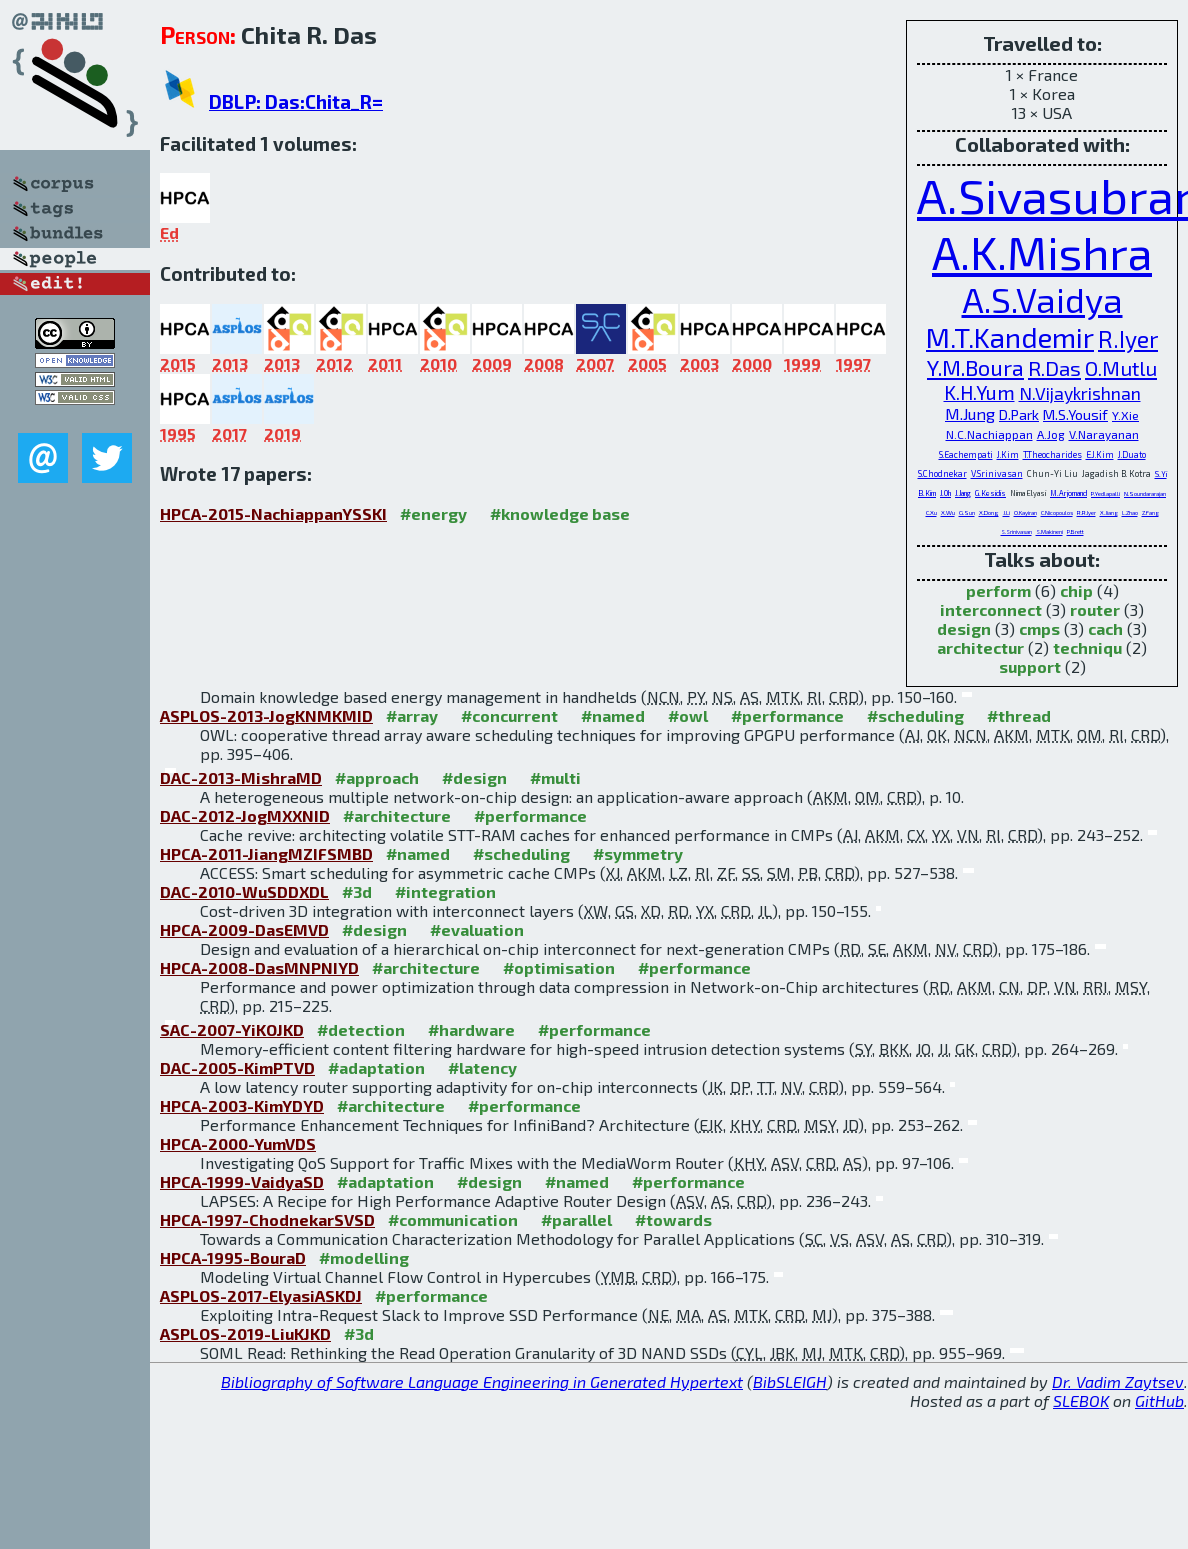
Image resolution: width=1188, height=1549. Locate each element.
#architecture (397, 815)
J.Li (1006, 512)
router (1095, 609)
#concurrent (509, 715)
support (1030, 666)
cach (1105, 628)
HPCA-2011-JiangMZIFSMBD (266, 853)
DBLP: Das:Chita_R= (296, 101)
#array (412, 715)
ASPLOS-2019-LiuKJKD (245, 1333)
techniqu (1087, 647)
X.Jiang (1109, 512)
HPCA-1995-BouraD (233, 1257)
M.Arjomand (1068, 493)
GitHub (1159, 1400)
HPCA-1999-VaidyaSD (242, 1181)
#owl (688, 715)
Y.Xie (1125, 415)
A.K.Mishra (1042, 251)
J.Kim (1008, 454)
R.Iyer (1128, 339)
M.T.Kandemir (1010, 337)
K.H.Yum (979, 392)
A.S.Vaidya (1042, 299)
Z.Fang (1150, 512)
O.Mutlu (1121, 368)
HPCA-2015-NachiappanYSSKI (273, 513)
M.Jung (970, 413)
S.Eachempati (966, 454)
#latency (482, 1067)
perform (998, 590)
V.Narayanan (1104, 434)
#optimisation (559, 967)
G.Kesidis (990, 493)
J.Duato (1132, 454)
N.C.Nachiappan (989, 434)
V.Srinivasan (997, 473)
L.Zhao (1130, 512)
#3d (357, 891)
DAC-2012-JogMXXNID (245, 815)
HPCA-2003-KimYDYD (242, 1105)
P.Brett (1075, 531)
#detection (361, 1029)
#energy (433, 513)
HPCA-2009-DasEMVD (244, 929)
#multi (555, 777)
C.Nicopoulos (1057, 512)
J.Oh (945, 493)
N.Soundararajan (1145, 493)
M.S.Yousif (1075, 414)
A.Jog (1051, 434)
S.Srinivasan (1016, 531)
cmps (1039, 628)
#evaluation (477, 929)
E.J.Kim (1100, 454)
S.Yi (1161, 474)
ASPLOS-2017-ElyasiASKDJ (261, 1295)
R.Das (1054, 367)
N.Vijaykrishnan (1080, 393)
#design (474, 777)
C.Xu (931, 512)
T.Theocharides (1052, 454)
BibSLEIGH (790, 1381)
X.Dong (989, 512)
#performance (787, 715)
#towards (673, 1219)
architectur (980, 647)
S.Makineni (1049, 531)
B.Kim (927, 493)
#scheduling (915, 715)
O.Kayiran (1025, 512)
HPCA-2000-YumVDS (238, 1143)
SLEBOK (1081, 1400)
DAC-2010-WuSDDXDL (244, 891)
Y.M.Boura (975, 367)
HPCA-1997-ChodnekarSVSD (267, 1219)
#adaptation (376, 1067)
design (964, 628)
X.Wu (948, 512)
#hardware (471, 1029)
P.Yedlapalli (1105, 493)
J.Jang (963, 493)
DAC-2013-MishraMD (241, 777)
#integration (445, 891)
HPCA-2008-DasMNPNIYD (259, 967)
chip (1076, 590)
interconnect (991, 609)
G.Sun (967, 512)
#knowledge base (560, 513)
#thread (1019, 715)
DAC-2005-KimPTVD (237, 1067)
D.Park (1019, 414)
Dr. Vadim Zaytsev (1118, 1381)
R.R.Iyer (1086, 512)
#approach (377, 777)
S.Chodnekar (942, 473)
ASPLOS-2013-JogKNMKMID (266, 715)
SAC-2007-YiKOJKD (232, 1029)
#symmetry (638, 853)
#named (613, 715)
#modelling (364, 1257)
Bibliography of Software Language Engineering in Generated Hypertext (482, 1381)
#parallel (576, 1219)
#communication (453, 1219)
